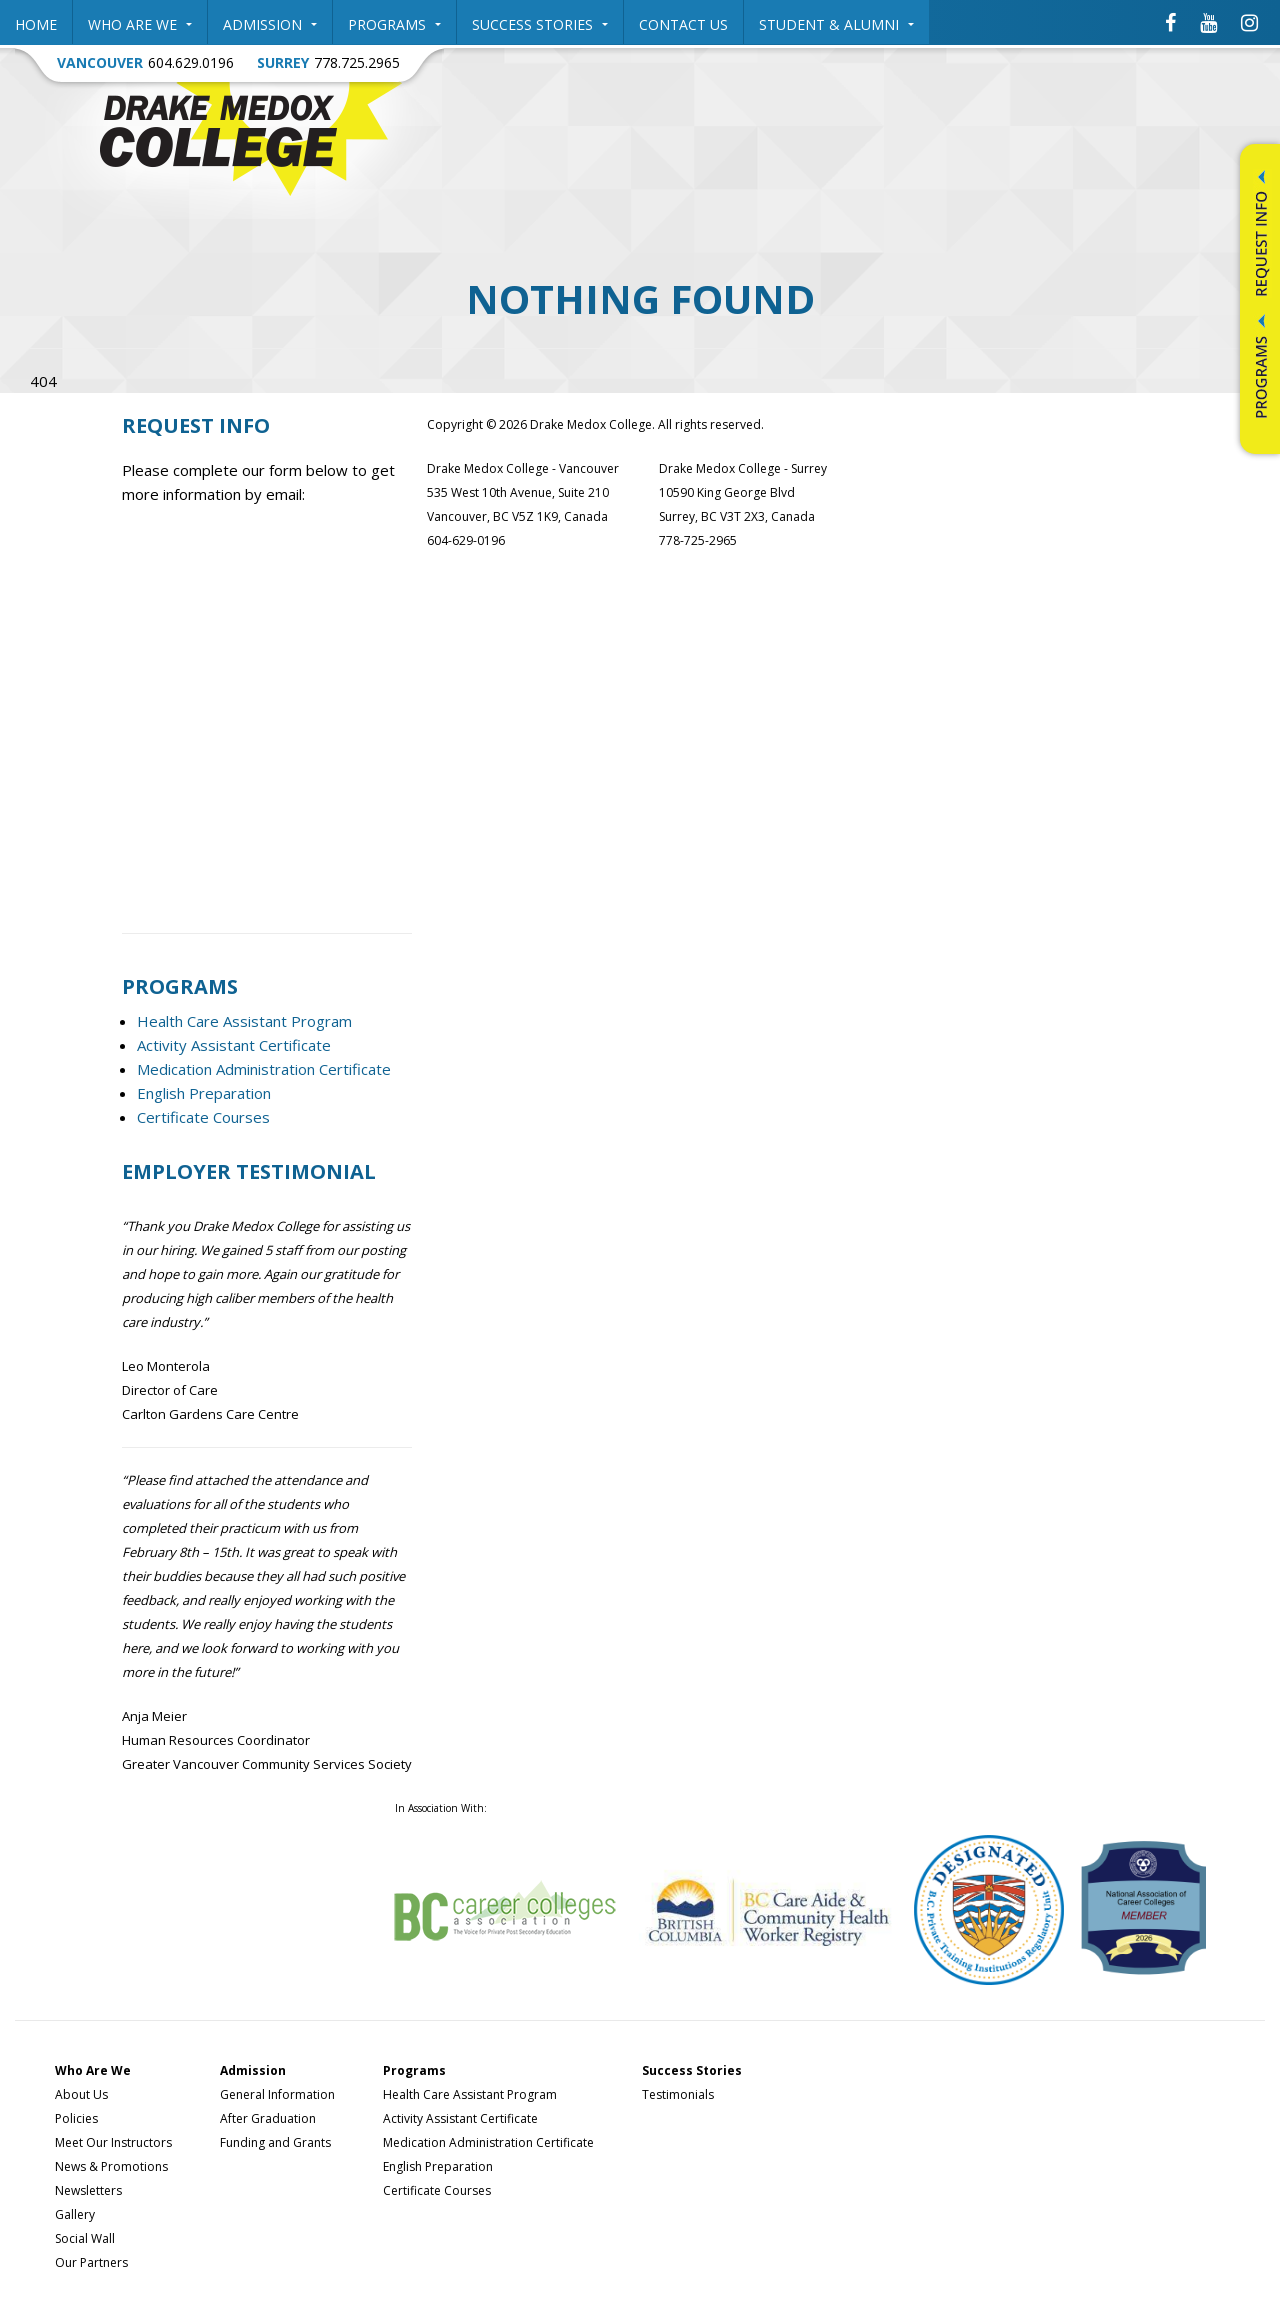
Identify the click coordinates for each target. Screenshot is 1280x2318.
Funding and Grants (275, 2142)
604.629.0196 (191, 62)
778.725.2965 (357, 62)
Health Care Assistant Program (244, 1021)
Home (36, 24)
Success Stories (540, 24)
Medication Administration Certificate (264, 1069)
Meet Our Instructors (113, 2142)
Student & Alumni (836, 24)
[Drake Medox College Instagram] (1249, 22)
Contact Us (683, 24)
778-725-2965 (698, 540)
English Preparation (204, 1093)
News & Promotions (111, 2166)
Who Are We (140, 24)
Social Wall (85, 2238)
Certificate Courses (203, 1117)
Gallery (75, 2214)
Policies (76, 2118)
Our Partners (91, 2262)
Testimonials (678, 2094)
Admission (270, 24)
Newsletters (88, 2190)
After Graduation (268, 2118)
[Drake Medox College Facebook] (1170, 22)
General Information (277, 2094)
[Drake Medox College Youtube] (1208, 22)
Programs (394, 24)
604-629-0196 (466, 540)
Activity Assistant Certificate (234, 1045)
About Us (81, 2094)
